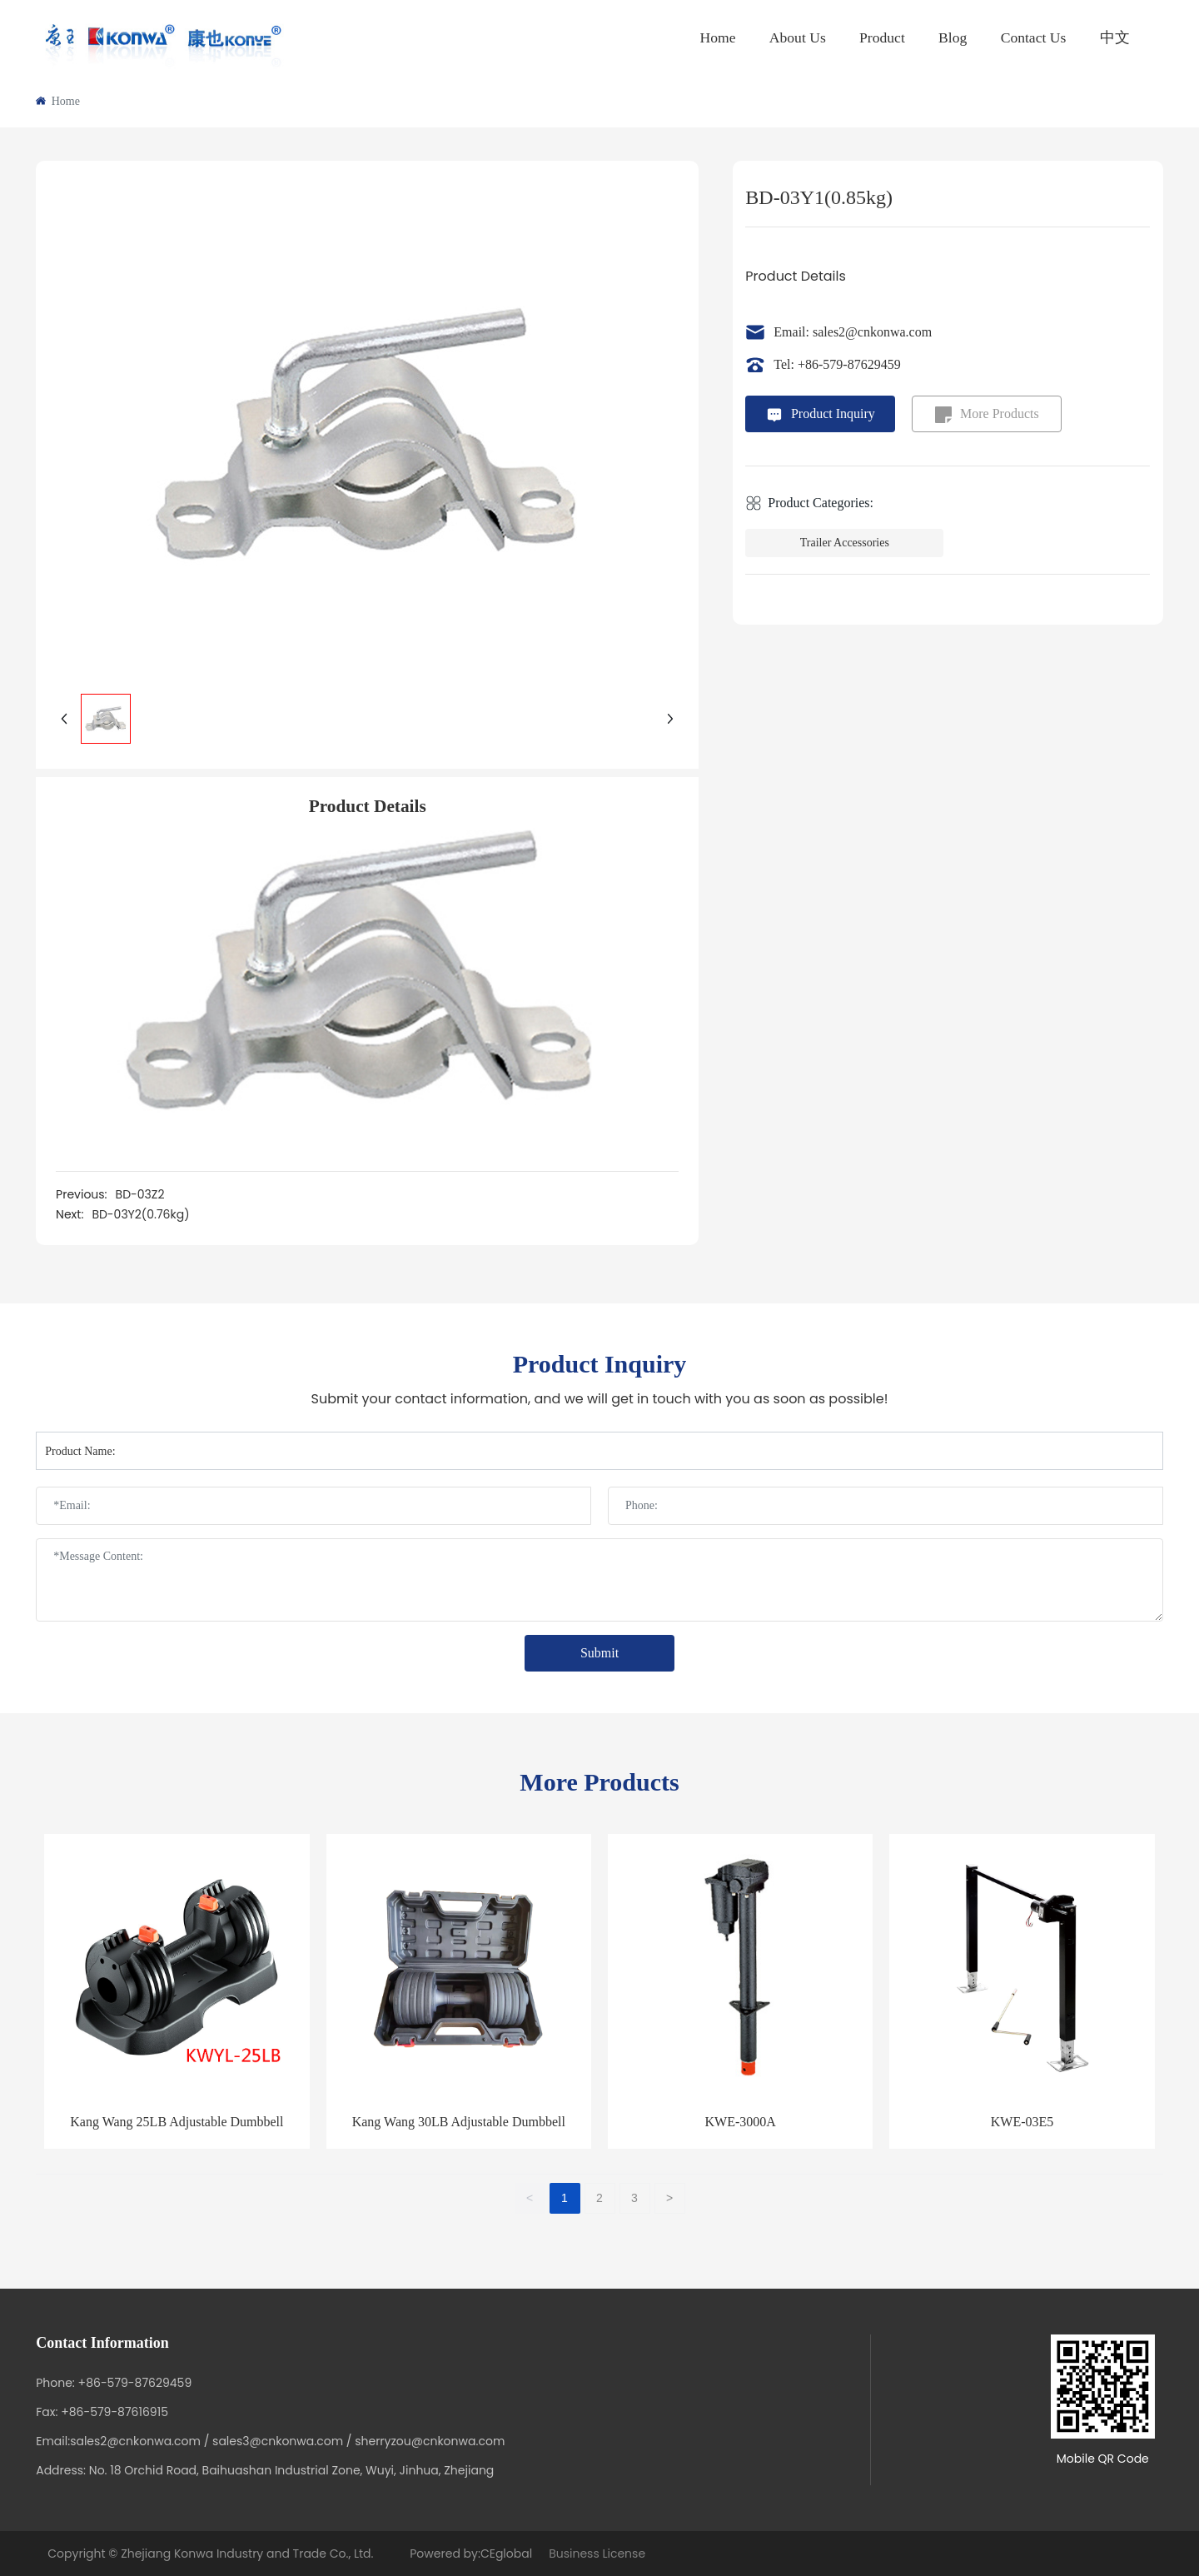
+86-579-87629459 (135, 2382)
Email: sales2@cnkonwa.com (853, 332)
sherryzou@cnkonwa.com (430, 2441)
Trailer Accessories (844, 542)
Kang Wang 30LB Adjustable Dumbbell (458, 2122)
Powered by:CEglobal (470, 2553)
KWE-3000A (740, 2122)
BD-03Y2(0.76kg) (140, 1214)
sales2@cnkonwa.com (135, 2441)
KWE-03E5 (1022, 2122)
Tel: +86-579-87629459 (837, 364)
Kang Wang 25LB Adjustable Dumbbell (176, 2122)
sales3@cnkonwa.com (277, 2441)
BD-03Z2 (140, 1194)
